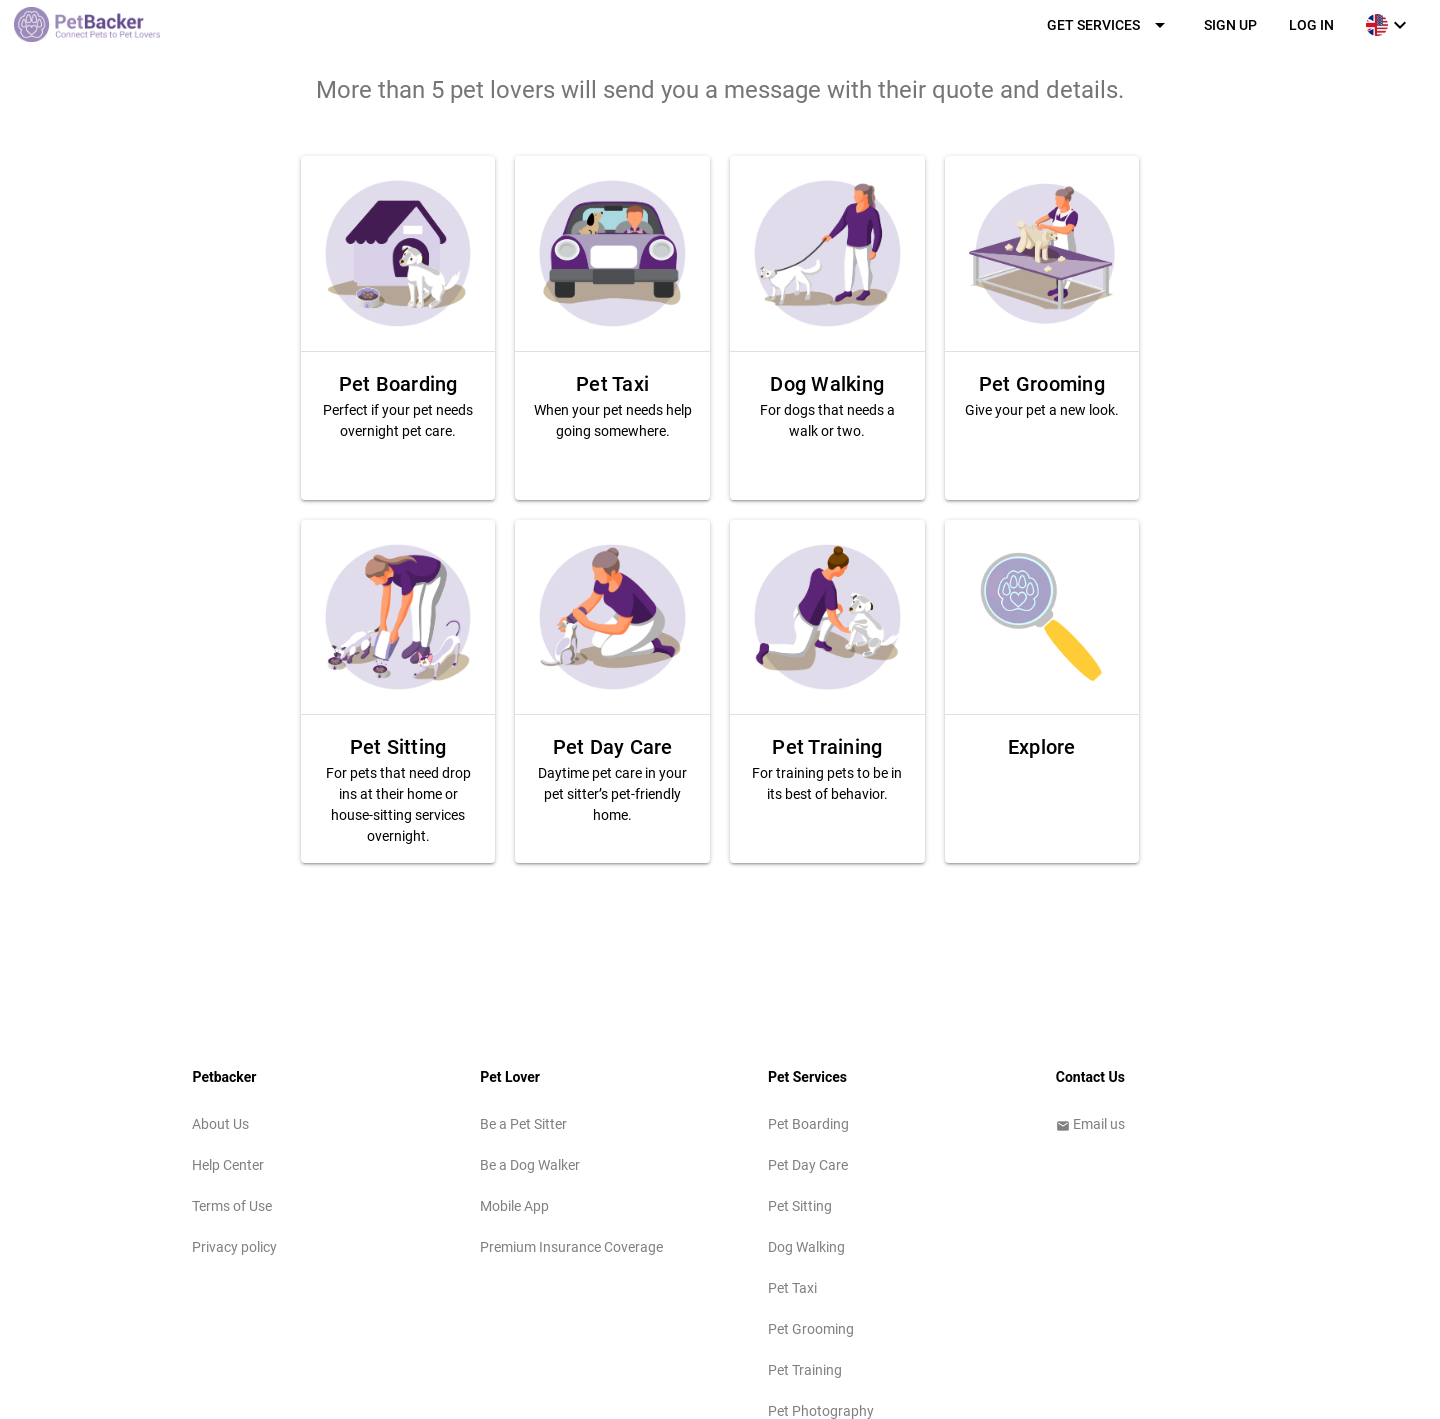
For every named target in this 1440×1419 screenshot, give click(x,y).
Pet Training (805, 1370)
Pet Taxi (792, 1288)
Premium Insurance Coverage (571, 1247)
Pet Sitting (800, 1206)
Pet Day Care (808, 1165)
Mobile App (514, 1206)
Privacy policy (234, 1247)
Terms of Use (232, 1206)
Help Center (228, 1165)
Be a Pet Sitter (523, 1124)
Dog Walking (806, 1247)
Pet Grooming (811, 1329)
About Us (220, 1124)
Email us (1090, 1124)
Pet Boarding (808, 1124)
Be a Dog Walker (530, 1165)
